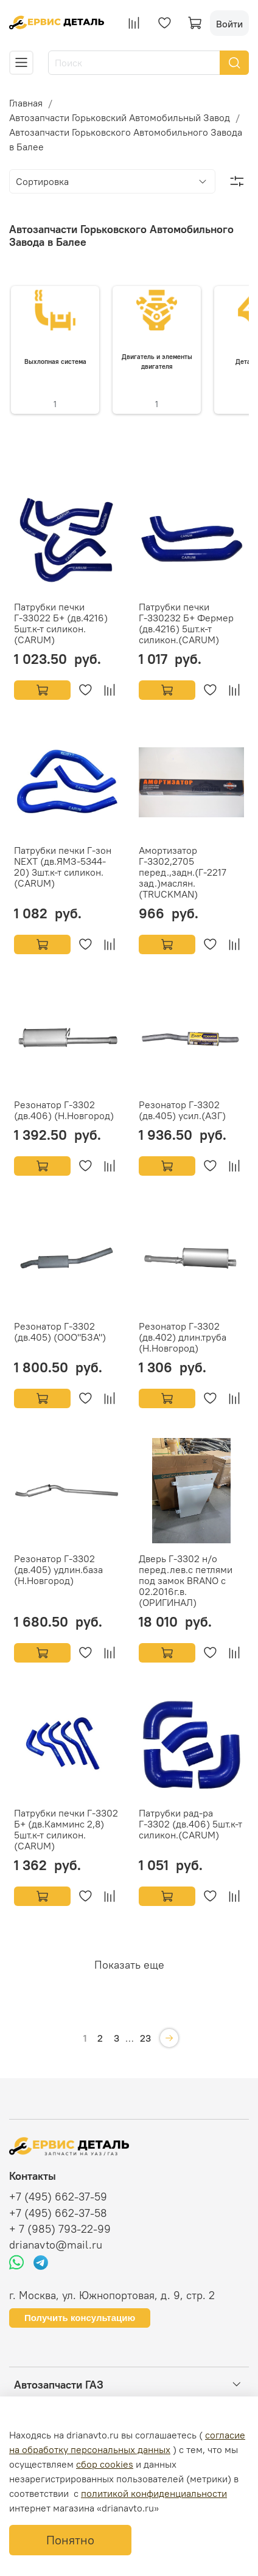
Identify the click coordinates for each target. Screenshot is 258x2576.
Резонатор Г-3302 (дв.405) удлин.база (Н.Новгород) (58, 1569)
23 (145, 2038)
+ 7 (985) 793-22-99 (60, 2229)
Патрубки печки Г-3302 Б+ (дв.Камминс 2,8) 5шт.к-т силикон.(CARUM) (66, 1829)
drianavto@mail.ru (55, 2245)
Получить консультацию (79, 2317)
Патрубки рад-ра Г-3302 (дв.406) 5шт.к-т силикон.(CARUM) (190, 1824)
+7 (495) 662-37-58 (58, 2213)
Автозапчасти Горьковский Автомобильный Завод (119, 117)
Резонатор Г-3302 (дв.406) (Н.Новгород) (64, 1110)
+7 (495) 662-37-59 (58, 2197)
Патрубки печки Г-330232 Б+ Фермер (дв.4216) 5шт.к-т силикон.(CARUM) (186, 623)
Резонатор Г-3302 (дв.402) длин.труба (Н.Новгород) (182, 1337)
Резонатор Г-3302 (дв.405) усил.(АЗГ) (182, 1110)
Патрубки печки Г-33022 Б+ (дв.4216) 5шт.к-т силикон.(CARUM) (61, 623)
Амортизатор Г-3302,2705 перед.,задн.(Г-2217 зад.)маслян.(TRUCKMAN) (182, 872)
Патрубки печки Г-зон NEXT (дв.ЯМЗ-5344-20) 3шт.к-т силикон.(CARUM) (62, 866)
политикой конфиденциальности (154, 2493)
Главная (26, 103)
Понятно (70, 2539)
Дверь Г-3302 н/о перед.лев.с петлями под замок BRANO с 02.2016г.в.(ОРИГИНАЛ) (185, 1580)
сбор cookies (104, 2464)
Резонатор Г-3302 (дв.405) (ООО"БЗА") (60, 1331)
